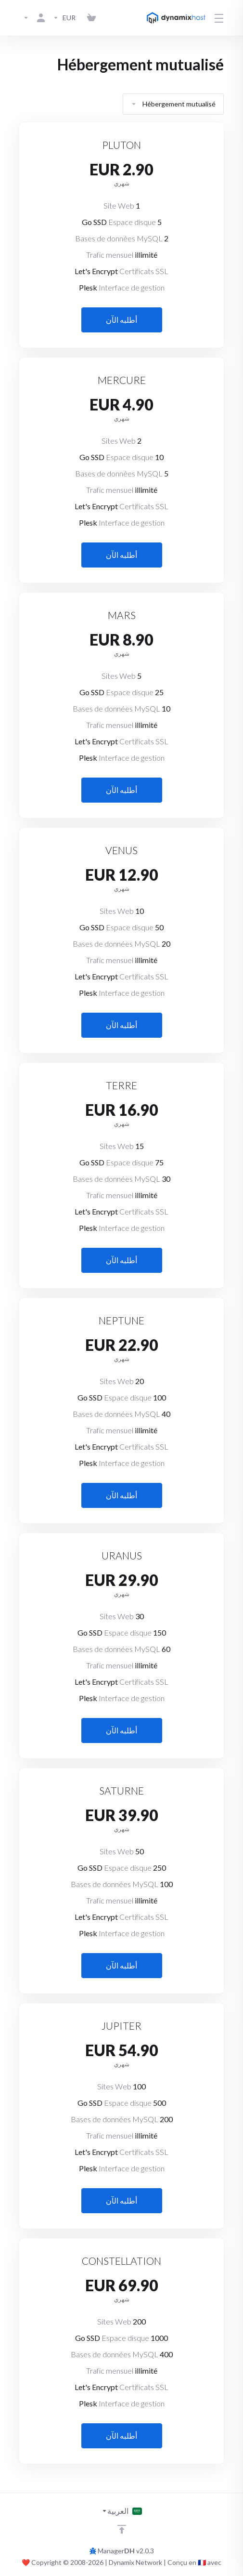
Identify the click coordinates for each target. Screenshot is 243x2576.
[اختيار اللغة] (122, 2511)
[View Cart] (91, 17)
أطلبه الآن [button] (121, 319)
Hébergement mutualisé (173, 104)
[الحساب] (34, 17)
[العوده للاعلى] (122, 2529)
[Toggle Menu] (220, 18)
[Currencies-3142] (64, 17)
